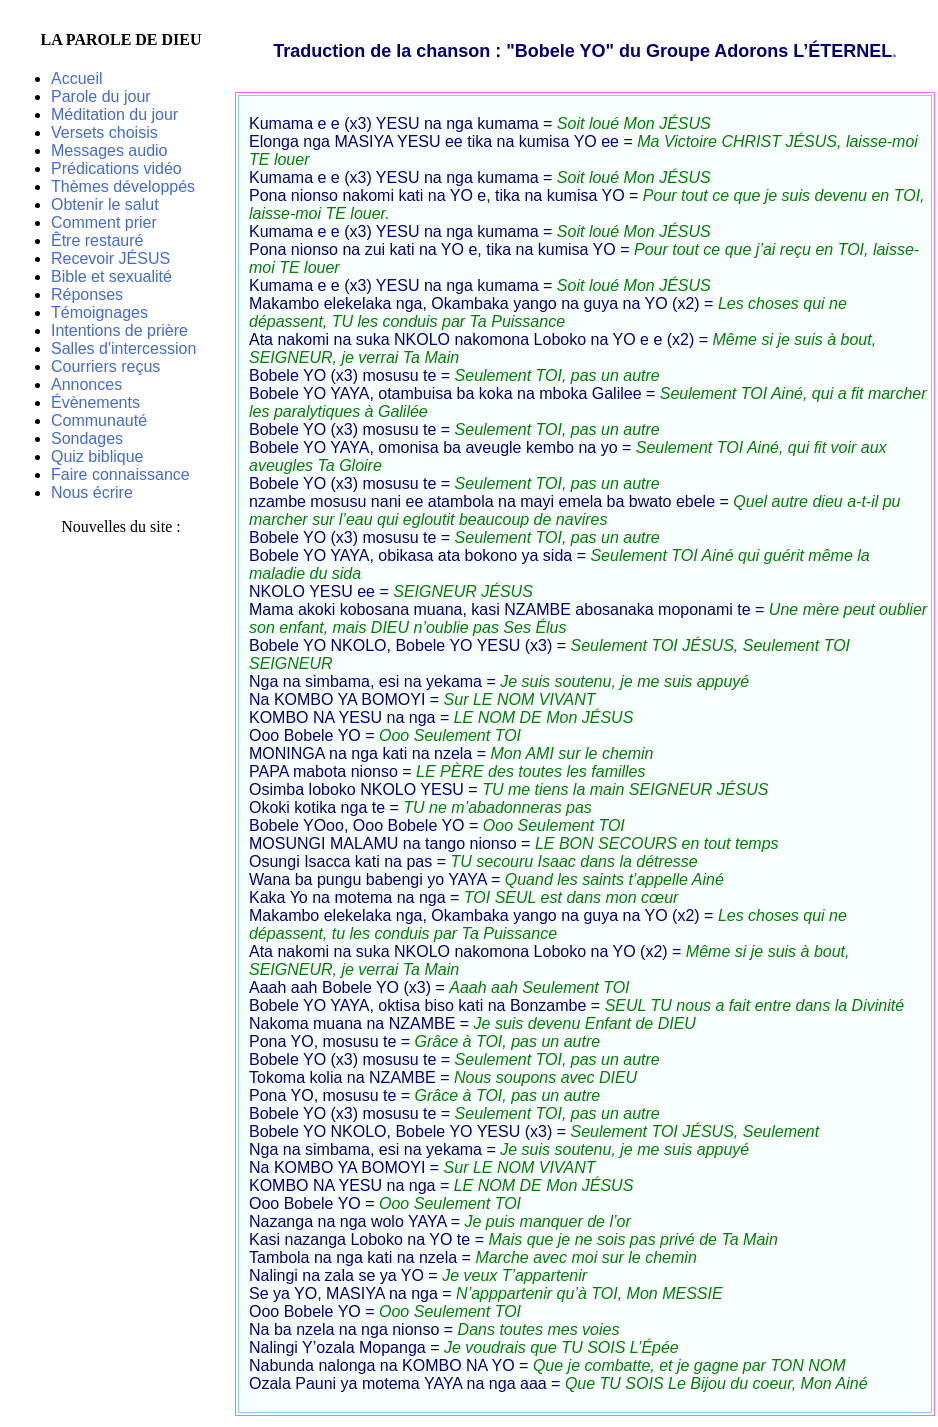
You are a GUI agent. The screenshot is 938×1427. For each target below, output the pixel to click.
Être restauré (97, 240)
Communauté (99, 420)
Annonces (86, 384)
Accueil (77, 78)
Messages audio (109, 150)
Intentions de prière (119, 330)
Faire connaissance (120, 474)
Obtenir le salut (105, 204)
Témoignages (99, 312)
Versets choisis (104, 132)
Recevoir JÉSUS (110, 258)
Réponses (87, 294)
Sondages (87, 438)
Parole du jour (101, 96)
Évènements (95, 402)
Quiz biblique (97, 456)
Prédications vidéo (116, 168)
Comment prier (104, 222)
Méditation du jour (114, 114)
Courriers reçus (105, 366)
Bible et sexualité (111, 276)
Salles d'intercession (123, 348)
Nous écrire (92, 492)
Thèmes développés (123, 186)
